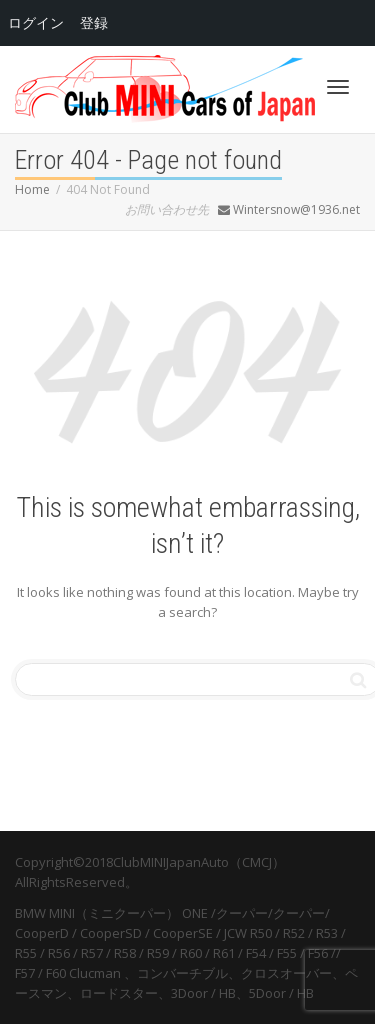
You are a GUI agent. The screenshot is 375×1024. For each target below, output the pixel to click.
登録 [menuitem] (94, 23)
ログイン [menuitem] (36, 23)
